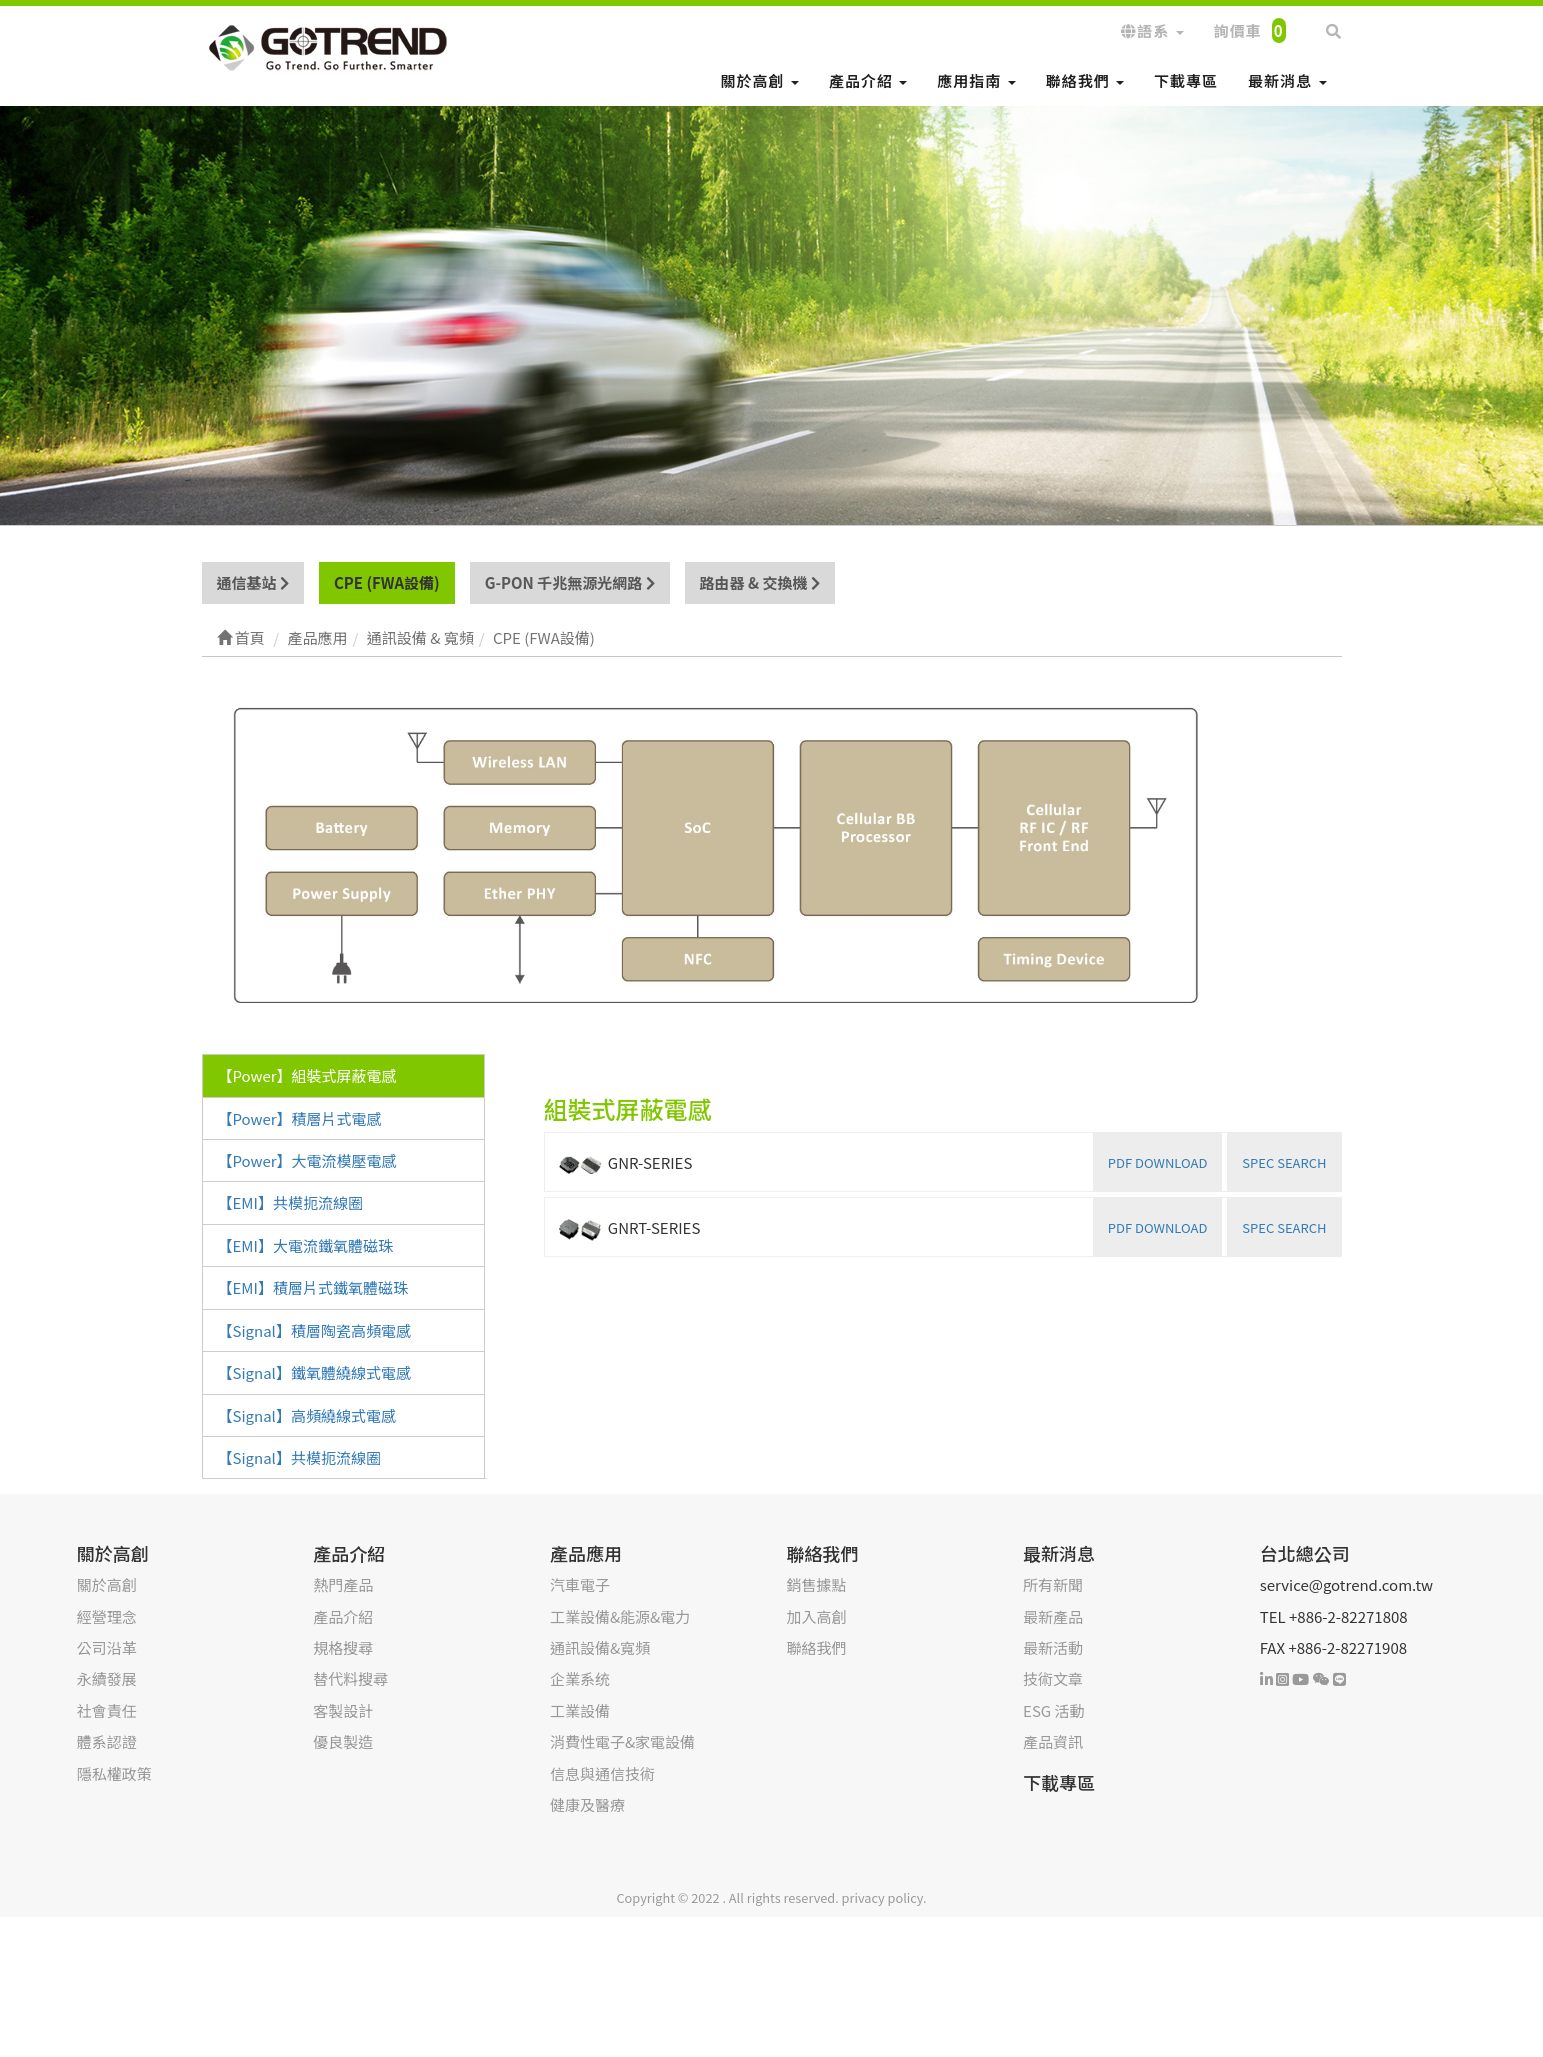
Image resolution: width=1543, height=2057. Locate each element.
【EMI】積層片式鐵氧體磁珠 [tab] (313, 1287)
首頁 (241, 637)
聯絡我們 (1085, 80)
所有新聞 (1053, 1584)
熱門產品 (343, 1584)
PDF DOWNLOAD (1158, 1162)
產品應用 (586, 1553)
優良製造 (343, 1741)
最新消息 (1287, 80)
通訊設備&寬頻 (600, 1647)
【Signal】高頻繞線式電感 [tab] (307, 1415)
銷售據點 (817, 1584)
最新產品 (1053, 1616)
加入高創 (817, 1616)
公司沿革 (107, 1647)
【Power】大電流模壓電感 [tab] (307, 1160)
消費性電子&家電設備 (622, 1741)
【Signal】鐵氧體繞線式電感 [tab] (314, 1372)
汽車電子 (580, 1584)
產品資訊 (1053, 1741)
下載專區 (1186, 80)
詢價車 (1250, 30)
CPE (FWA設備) (387, 582)
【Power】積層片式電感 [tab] (300, 1118)
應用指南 (976, 80)
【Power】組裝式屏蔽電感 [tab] (307, 1075)
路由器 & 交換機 (760, 582)
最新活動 (1053, 1647)
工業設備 (580, 1710)
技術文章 (1053, 1678)
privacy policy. (884, 1897)
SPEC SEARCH (1284, 1162)
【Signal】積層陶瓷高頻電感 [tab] (314, 1330)
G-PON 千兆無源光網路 (570, 582)
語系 (1152, 30)
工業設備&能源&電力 (620, 1616)
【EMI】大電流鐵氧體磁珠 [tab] (305, 1245)
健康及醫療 (587, 1804)
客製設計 (343, 1710)
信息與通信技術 (602, 1773)
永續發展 (107, 1678)
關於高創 (760, 80)
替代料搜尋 (350, 1678)
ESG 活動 (1053, 1710)
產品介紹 (868, 80)
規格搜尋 (343, 1647)
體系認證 (107, 1741)
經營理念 (107, 1616)
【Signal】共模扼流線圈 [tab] (299, 1457)
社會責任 (107, 1710)
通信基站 (253, 582)
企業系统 (580, 1678)
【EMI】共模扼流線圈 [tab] (290, 1202)
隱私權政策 (114, 1773)
